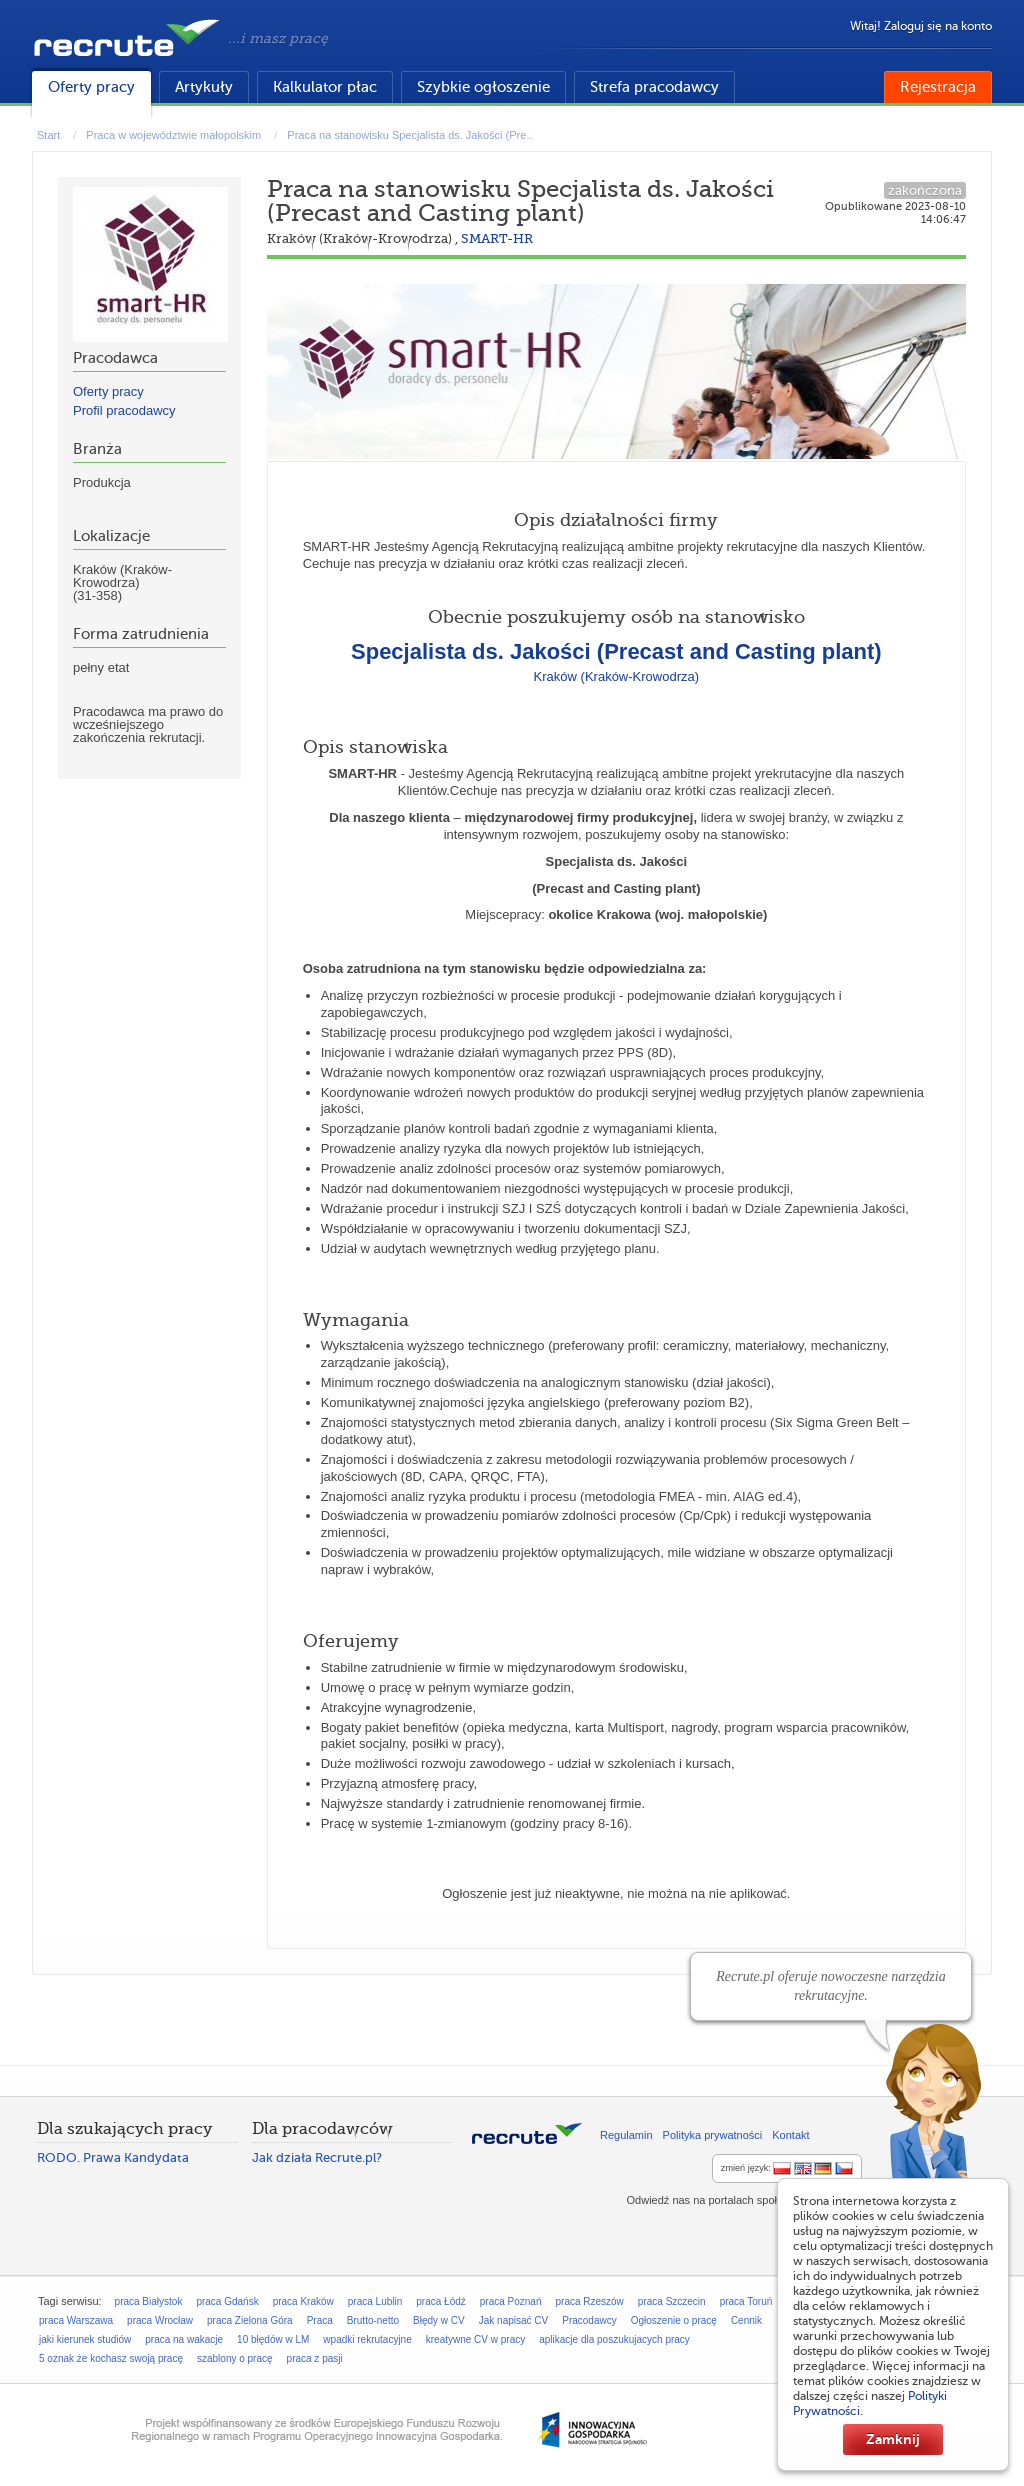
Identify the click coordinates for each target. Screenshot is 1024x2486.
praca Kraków (303, 2301)
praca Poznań (511, 2301)
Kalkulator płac (325, 87)
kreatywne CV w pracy (475, 2339)
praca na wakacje (184, 2339)
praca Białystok (149, 2301)
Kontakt (790, 2135)
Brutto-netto (373, 2320)
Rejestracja (938, 87)
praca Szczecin (672, 2301)
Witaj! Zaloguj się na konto (921, 26)
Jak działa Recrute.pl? (317, 2157)
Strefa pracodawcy (654, 87)
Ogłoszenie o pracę (674, 2320)
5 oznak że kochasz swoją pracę (111, 2358)
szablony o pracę (235, 2358)
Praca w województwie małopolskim (173, 135)
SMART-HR (497, 238)
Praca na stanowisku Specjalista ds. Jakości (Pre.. (409, 135)
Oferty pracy (91, 87)
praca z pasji (315, 2358)
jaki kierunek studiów (85, 2339)
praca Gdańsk (227, 2301)
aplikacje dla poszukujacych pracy (614, 2339)
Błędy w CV (439, 2320)
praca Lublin (375, 2301)
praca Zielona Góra (250, 2320)
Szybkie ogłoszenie (483, 87)
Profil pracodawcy (124, 410)
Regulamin (626, 2135)
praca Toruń (746, 2301)
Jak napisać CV (513, 2320)
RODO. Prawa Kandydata (113, 2157)
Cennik (746, 2320)
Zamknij (893, 2439)
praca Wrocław (160, 2320)
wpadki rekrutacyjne (367, 2339)
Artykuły (204, 87)
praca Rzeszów (589, 2301)
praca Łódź (440, 2301)
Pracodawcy (589, 2320)
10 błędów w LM (273, 2339)
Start (48, 135)
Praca (320, 2320)
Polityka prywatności (713, 2135)
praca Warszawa (76, 2320)
